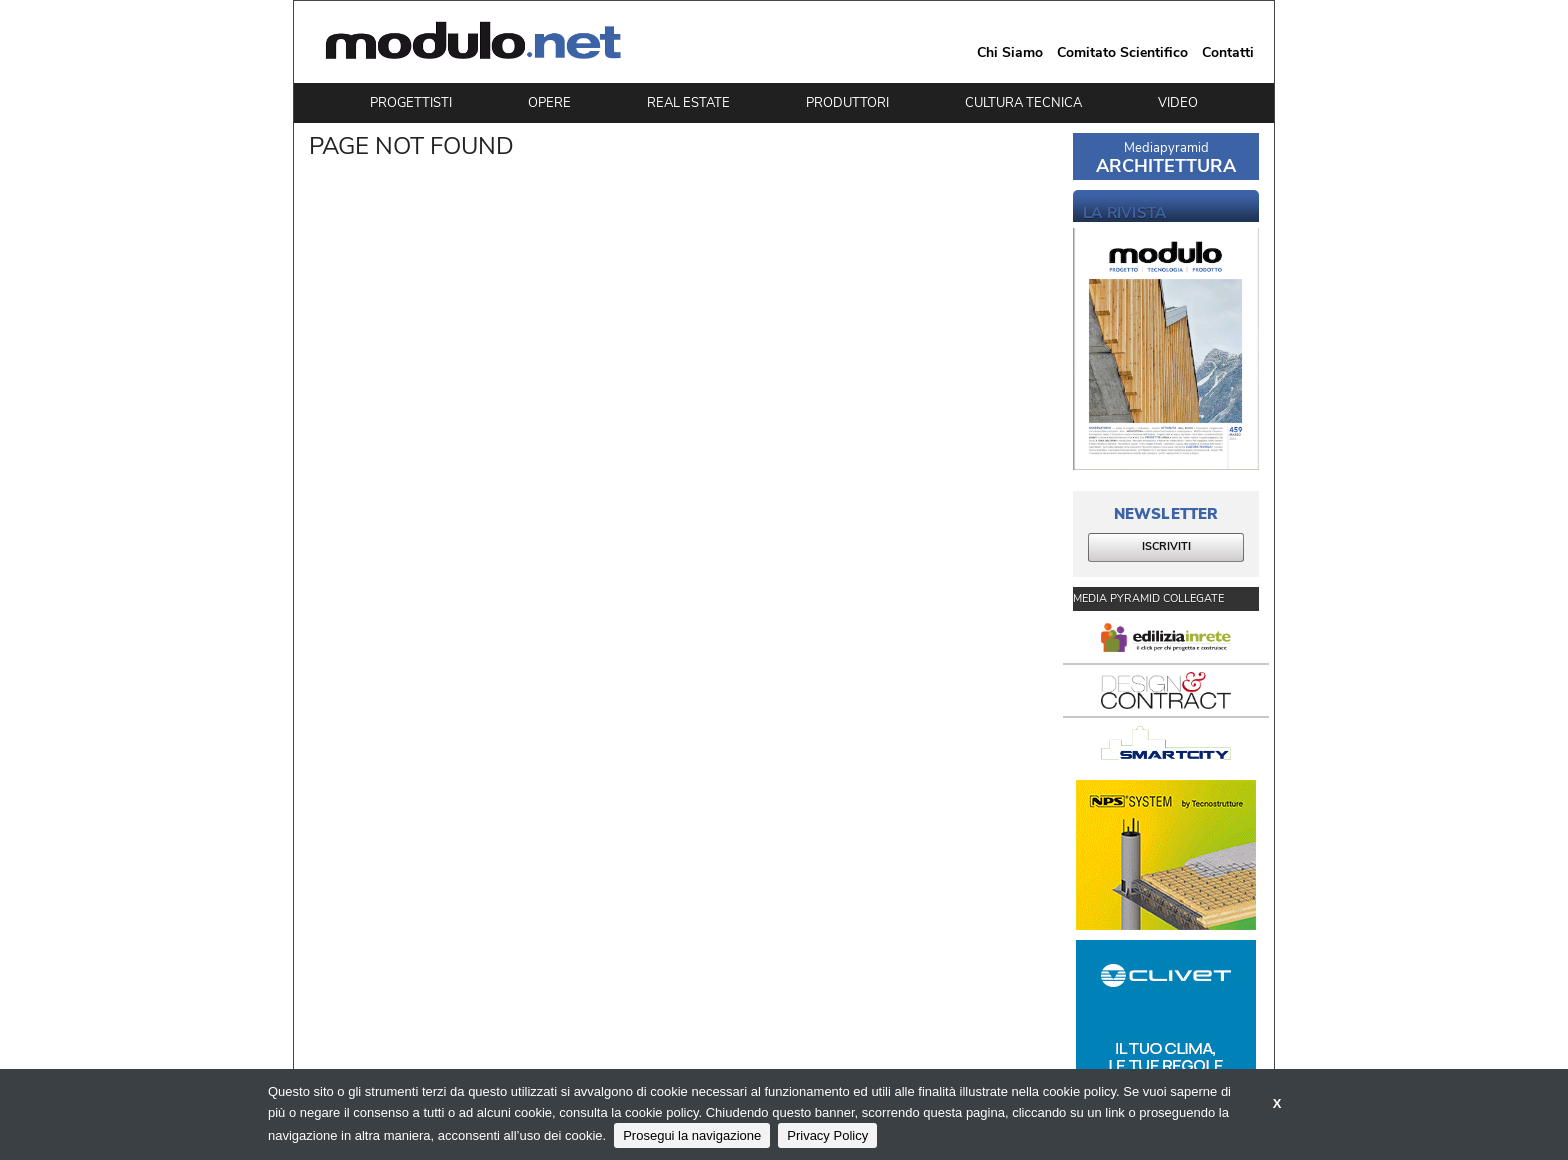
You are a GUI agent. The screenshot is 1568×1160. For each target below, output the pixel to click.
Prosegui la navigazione (692, 1135)
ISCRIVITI (1166, 546)
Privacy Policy (827, 1135)
